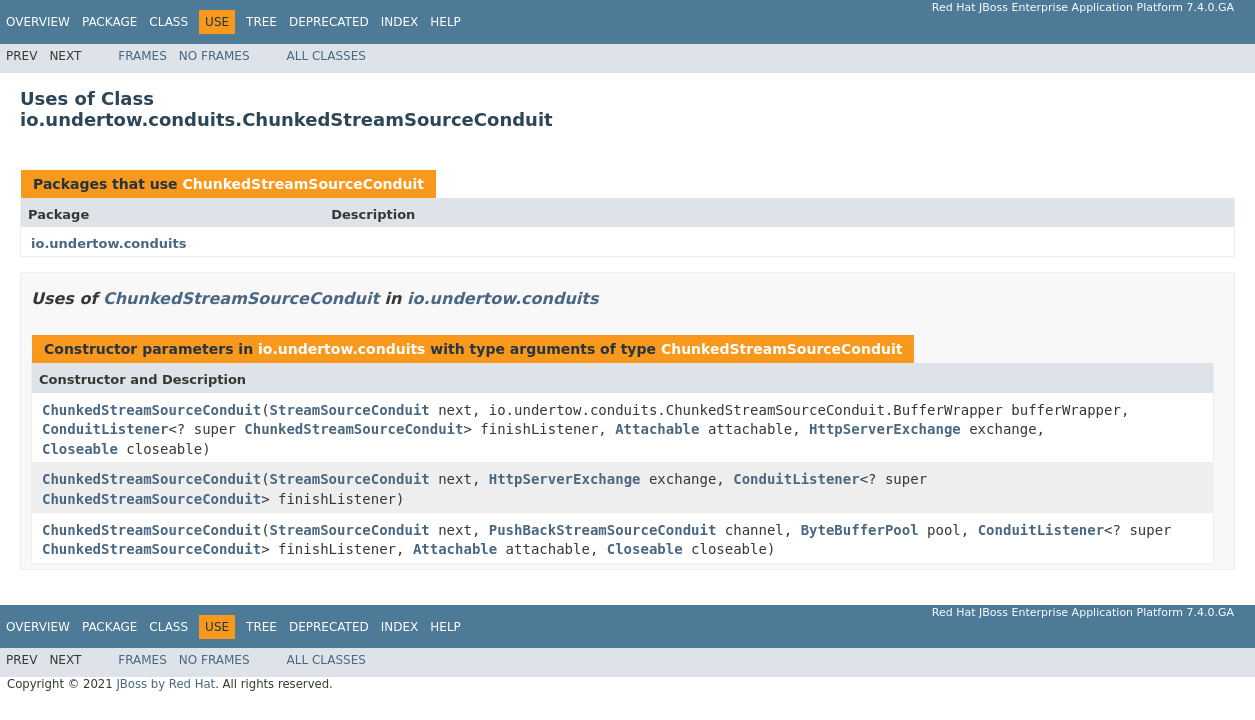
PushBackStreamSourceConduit (603, 530)
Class (168, 22)
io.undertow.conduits (109, 243)
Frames (142, 56)
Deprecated (329, 22)
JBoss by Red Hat (165, 684)
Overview (38, 22)
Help (445, 22)
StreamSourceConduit (350, 410)
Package (109, 22)
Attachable (657, 429)
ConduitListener (105, 429)
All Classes (326, 56)
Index (400, 22)
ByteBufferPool (860, 530)
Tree (261, 22)
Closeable (80, 449)
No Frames (214, 56)
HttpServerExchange (885, 429)
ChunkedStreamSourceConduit (303, 184)
